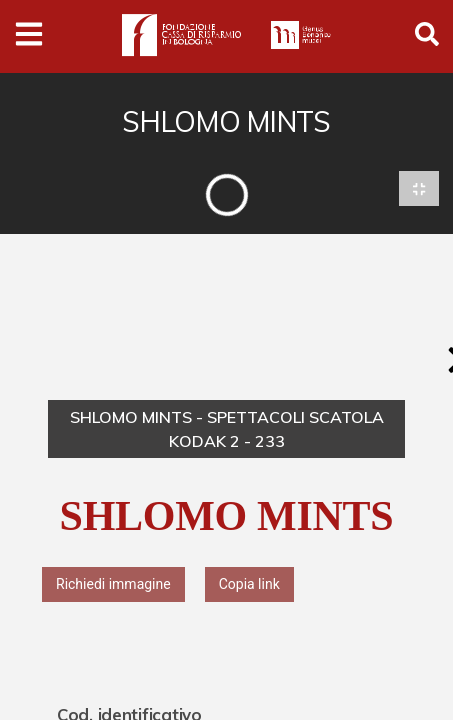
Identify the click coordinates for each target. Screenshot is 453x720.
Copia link (249, 584)
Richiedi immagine (113, 584)
